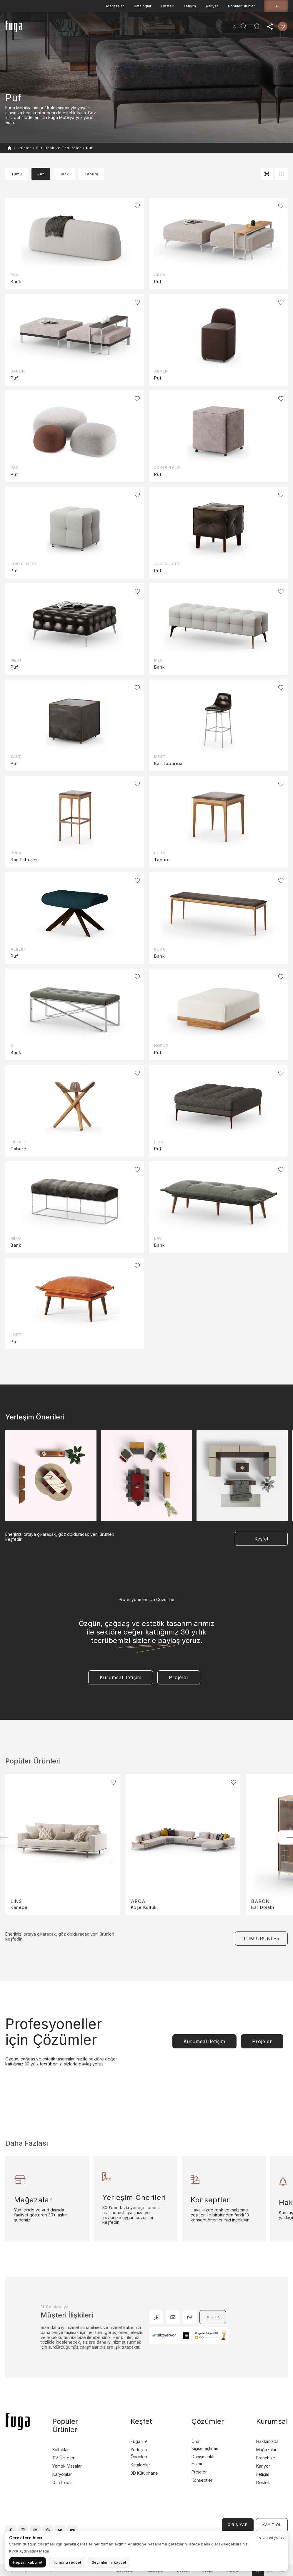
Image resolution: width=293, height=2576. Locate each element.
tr (276, 6)
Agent (214, 28)
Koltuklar (60, 2449)
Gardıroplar (63, 2482)
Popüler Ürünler (241, 6)
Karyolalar (62, 2474)
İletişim (190, 6)
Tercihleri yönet (270, 2537)
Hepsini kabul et (27, 2562)
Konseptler (202, 2480)
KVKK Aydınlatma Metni (29, 2551)
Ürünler (81, 28)
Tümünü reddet (67, 2562)
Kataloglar (142, 6)
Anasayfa (59, 28)
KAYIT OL (272, 2525)
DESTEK (213, 2317)
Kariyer (212, 6)
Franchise (265, 2457)
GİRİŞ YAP (238, 2525)
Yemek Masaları (67, 2465)
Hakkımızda (267, 2441)
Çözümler (208, 2421)
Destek (167, 6)
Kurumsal (165, 28)
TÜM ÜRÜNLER (261, 1938)
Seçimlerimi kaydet (109, 2562)
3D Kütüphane (144, 2473)
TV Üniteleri (63, 2457)
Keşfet (143, 28)
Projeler (124, 28)
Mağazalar (115, 6)
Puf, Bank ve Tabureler (58, 148)
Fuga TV (139, 2441)
